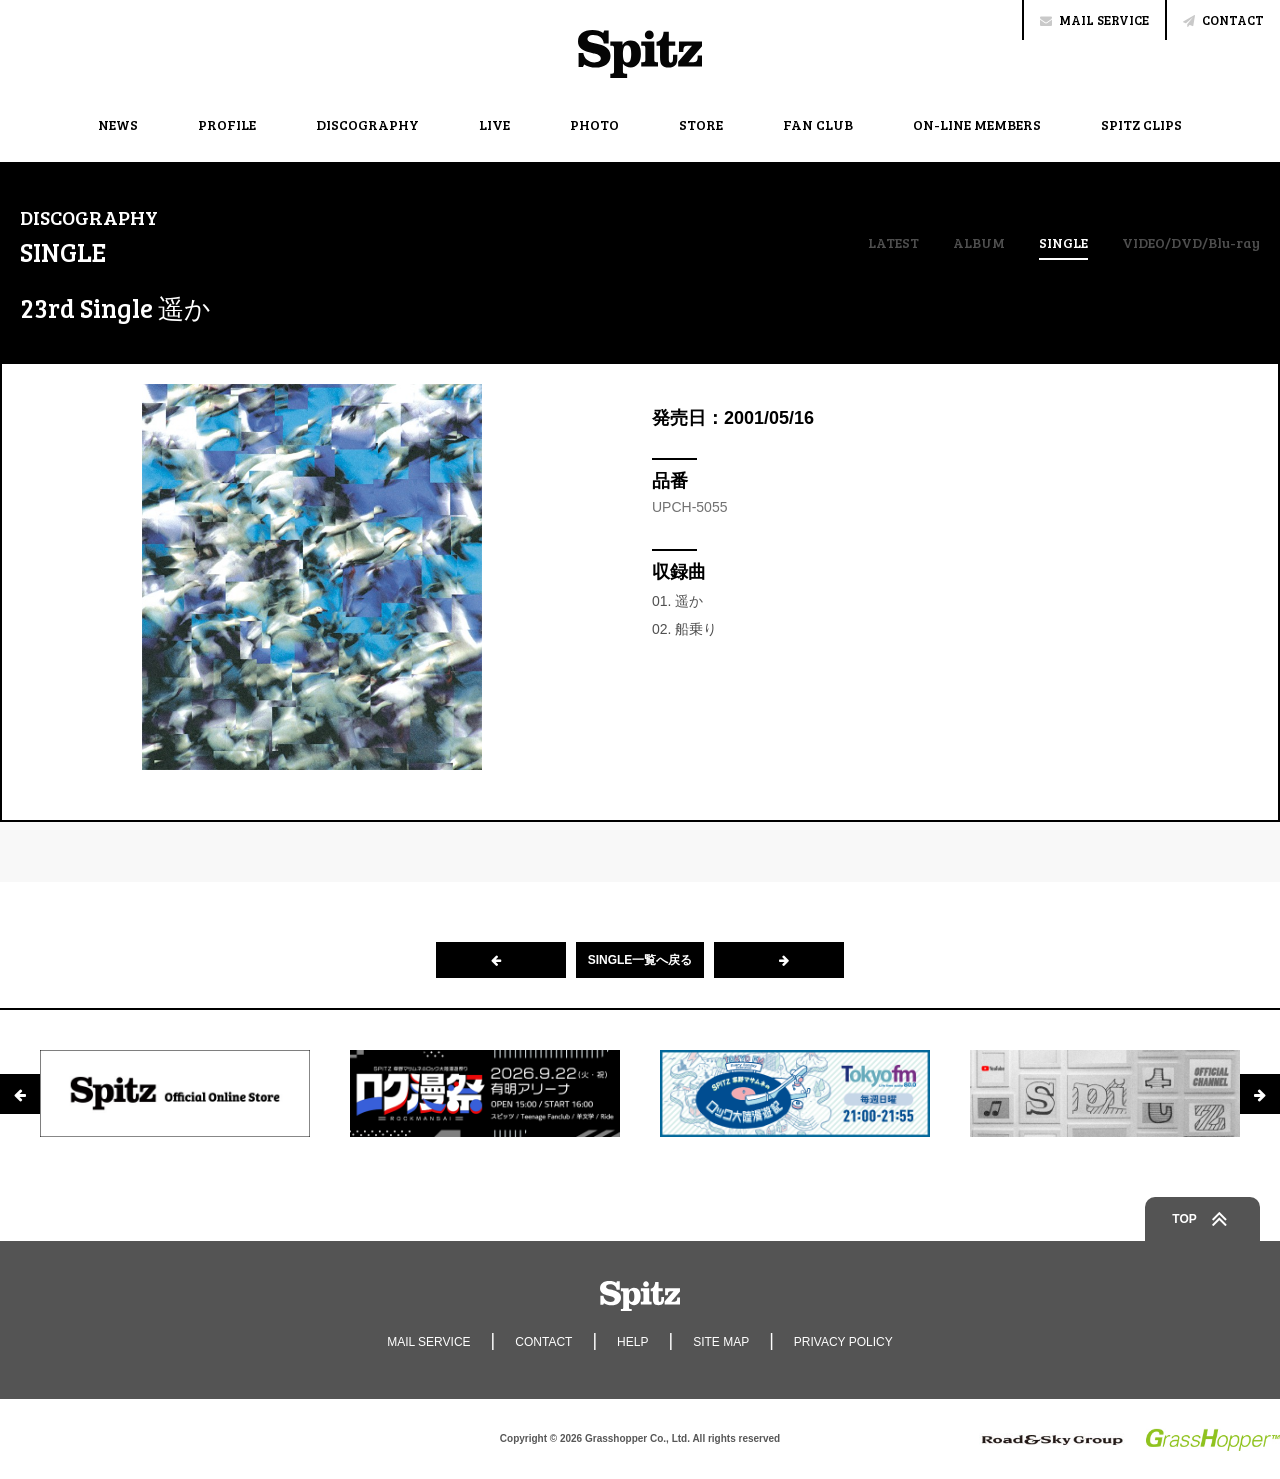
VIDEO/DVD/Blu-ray (1191, 243)
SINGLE (1063, 244)
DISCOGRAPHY (367, 124)
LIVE (494, 124)
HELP (632, 1342)
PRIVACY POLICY (843, 1342)
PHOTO (594, 124)
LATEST (893, 243)
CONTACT (1223, 20)
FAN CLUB (818, 124)
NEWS (118, 124)
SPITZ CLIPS (1141, 124)
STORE (701, 124)
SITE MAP (721, 1342)
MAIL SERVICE (1094, 20)
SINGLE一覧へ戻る (640, 960)
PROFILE (227, 124)
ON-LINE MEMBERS (977, 124)
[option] (175, 1094)
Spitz (640, 54)
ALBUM (979, 243)
